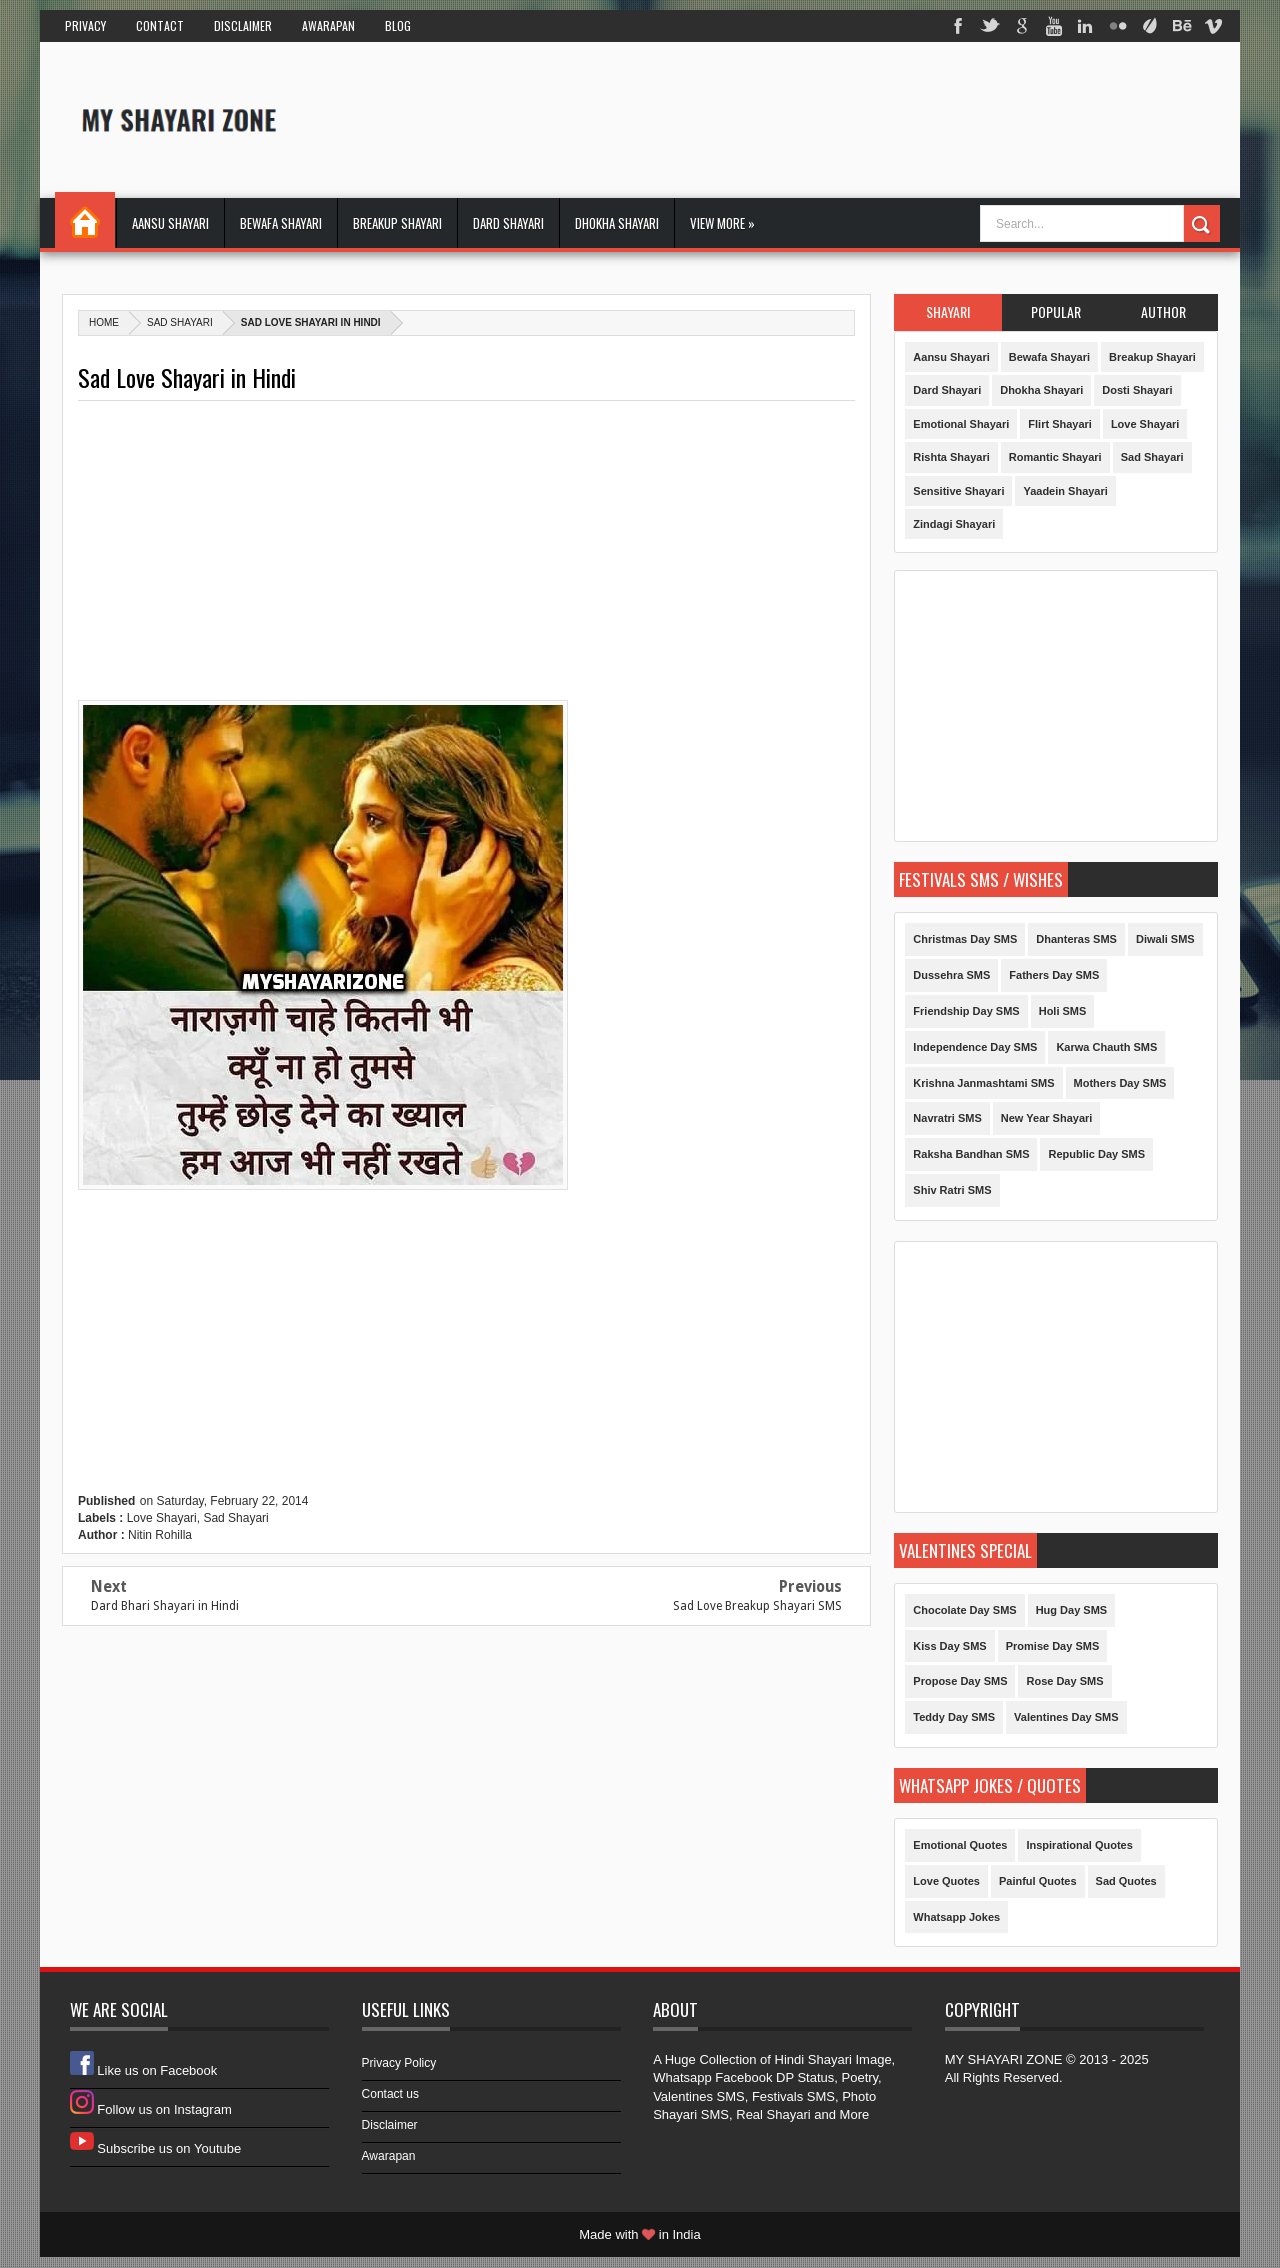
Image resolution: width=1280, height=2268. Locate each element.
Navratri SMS (947, 1118)
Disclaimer (243, 25)
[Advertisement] (854, 119)
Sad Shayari (180, 322)
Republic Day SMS (1096, 1154)
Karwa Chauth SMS (1106, 1047)
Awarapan (328, 25)
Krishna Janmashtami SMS (983, 1083)
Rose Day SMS (1064, 1681)
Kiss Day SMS (949, 1646)
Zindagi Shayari (954, 524)
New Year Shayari (1047, 1118)
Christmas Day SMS (965, 939)
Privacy (85, 25)
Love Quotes (946, 1881)
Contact (160, 25)
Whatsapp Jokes (956, 1917)
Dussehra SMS (951, 975)
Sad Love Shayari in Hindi (187, 378)
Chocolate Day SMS (964, 1610)
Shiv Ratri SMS (952, 1190)
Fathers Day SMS (1054, 975)
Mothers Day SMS (1120, 1083)
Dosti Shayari (1137, 390)
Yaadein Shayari (1065, 491)
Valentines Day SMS (1066, 1717)
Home (85, 220)
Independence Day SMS (975, 1047)
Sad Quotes (1126, 1881)
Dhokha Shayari (617, 223)
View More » (722, 223)
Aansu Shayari (170, 223)
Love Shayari (162, 1518)
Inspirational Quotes (1079, 1845)
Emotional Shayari (961, 424)
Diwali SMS (1165, 939)
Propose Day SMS (960, 1681)
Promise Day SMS (1053, 1646)
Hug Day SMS (1072, 1610)
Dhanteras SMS (1076, 939)
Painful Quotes (1038, 1881)
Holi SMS (1063, 1011)
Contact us (390, 2094)
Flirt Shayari (1060, 424)
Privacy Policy (399, 2063)
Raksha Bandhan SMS (971, 1154)
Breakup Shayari (397, 223)
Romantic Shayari (1055, 457)
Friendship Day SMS (966, 1011)
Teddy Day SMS (954, 1717)
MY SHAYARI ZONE (1004, 2059)
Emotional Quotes (960, 1845)
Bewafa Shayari (281, 223)
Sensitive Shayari (958, 491)
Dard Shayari (508, 223)
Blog (398, 25)
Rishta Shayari (951, 457)
